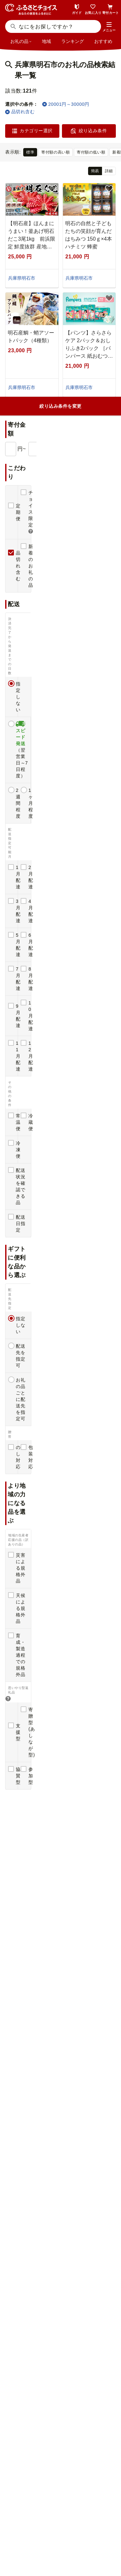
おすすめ (103, 41)
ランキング (72, 41)
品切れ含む (20, 111)
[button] (109, 27)
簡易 (95, 171)
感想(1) (22, 1016)
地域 (46, 41)
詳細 (109, 171)
